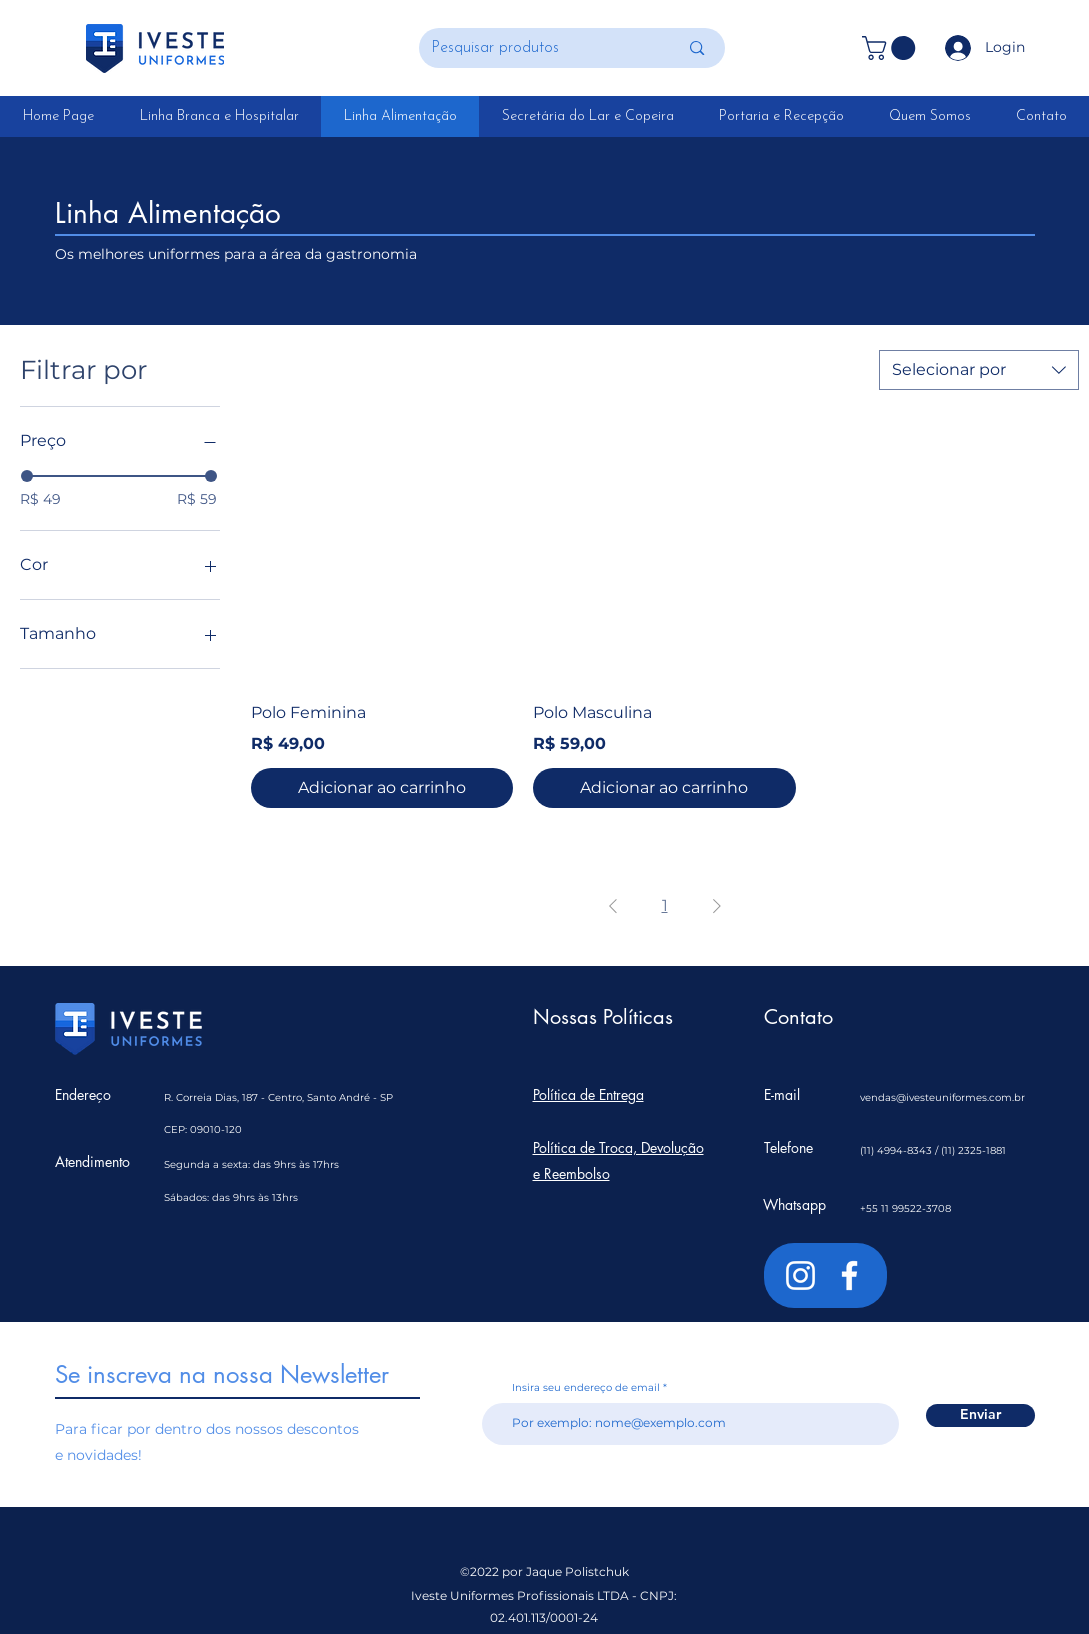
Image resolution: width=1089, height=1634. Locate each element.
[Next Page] (717, 906)
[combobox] (979, 370)
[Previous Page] (613, 906)
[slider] (27, 476)
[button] (891, 48)
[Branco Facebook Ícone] (849, 1275)
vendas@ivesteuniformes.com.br (942, 1097)
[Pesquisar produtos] (540, 48)
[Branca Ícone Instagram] (800, 1275)
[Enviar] (980, 1415)
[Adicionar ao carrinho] (382, 788)
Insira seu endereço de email (586, 1388)
